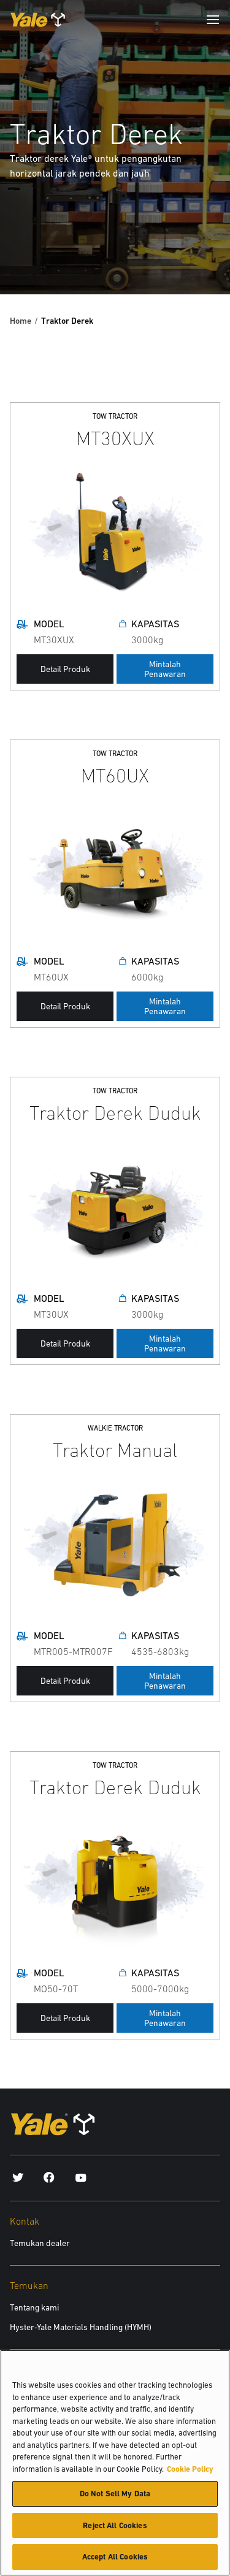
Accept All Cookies (115, 2562)
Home (20, 321)
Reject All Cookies (115, 2530)
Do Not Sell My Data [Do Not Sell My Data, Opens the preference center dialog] (115, 2498)
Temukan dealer (40, 2243)
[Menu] (212, 19)
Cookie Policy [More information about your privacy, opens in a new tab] (190, 2474)
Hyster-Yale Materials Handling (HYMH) (80, 2327)
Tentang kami (34, 2307)
